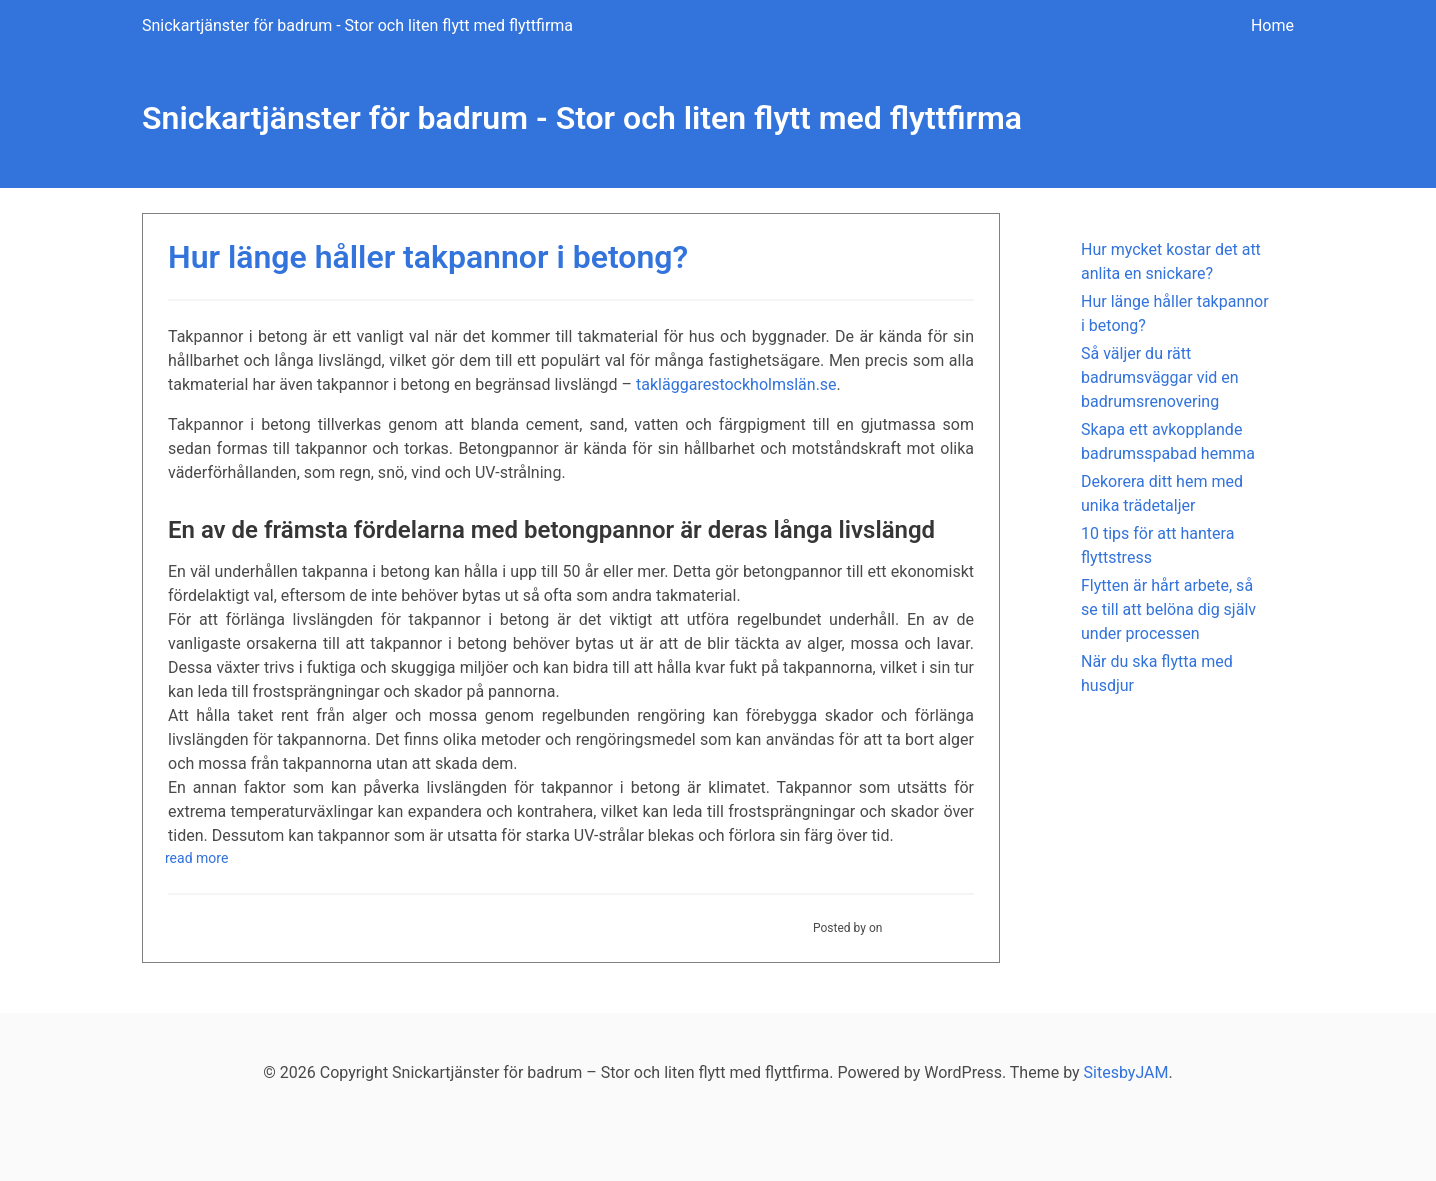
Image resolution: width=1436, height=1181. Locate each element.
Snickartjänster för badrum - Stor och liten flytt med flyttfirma (357, 25)
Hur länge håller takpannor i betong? (428, 257)
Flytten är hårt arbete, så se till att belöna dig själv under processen (1168, 609)
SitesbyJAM (1126, 1072)
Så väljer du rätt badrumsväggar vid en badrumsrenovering (1160, 377)
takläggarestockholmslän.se (736, 384)
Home (1272, 25)
